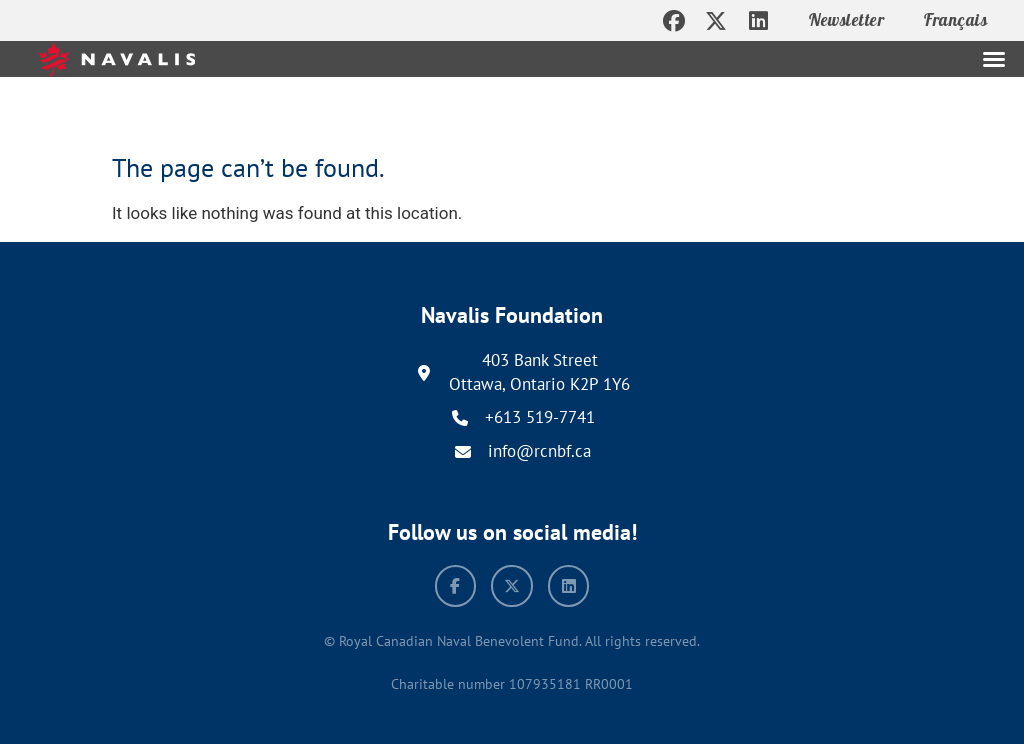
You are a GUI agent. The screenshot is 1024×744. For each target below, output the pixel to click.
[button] (994, 59)
